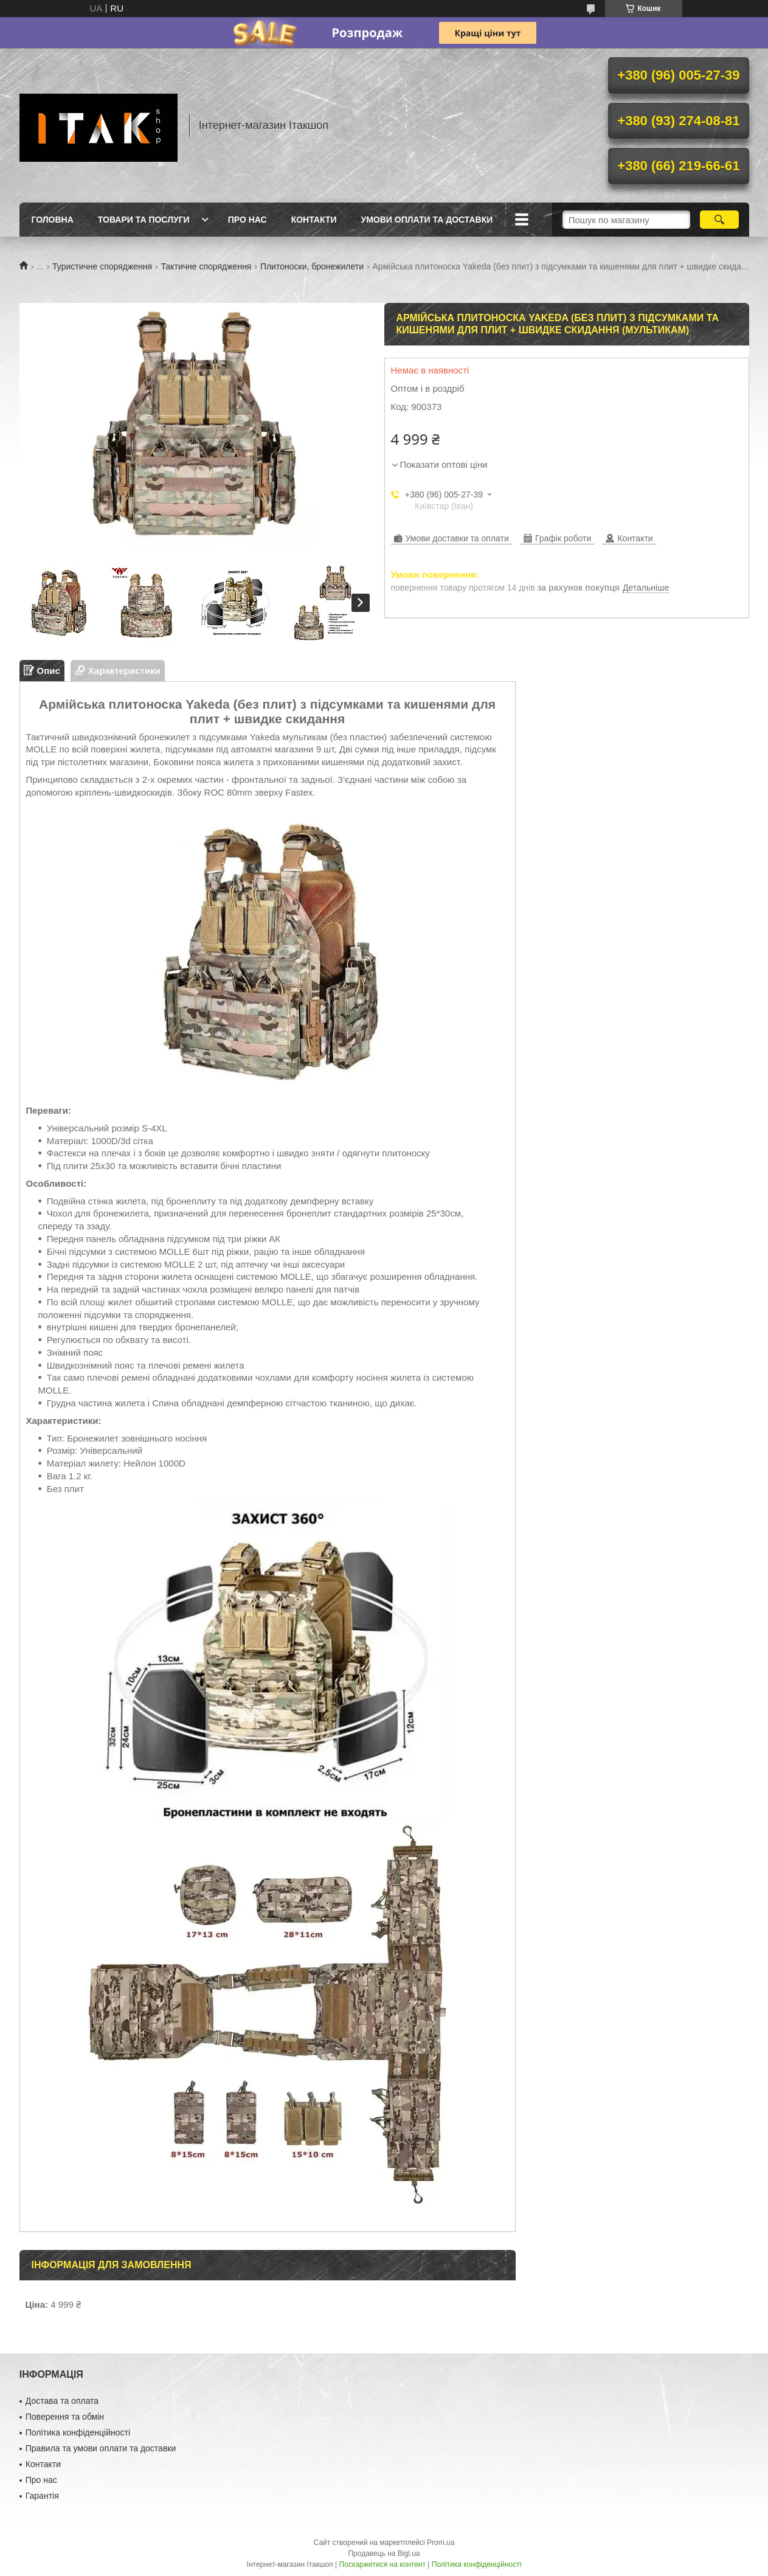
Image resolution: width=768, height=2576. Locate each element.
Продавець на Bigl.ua (384, 2553)
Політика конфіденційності (78, 2432)
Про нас (247, 219)
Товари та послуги (144, 219)
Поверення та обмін (65, 2417)
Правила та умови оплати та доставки (101, 2448)
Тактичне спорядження (206, 266)
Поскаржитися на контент (382, 2564)
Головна (53, 219)
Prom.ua (440, 2542)
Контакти (314, 219)
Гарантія (42, 2496)
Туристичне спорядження (102, 266)
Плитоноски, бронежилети (312, 266)
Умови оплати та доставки (427, 219)
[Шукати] (719, 219)
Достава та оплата (62, 2401)
